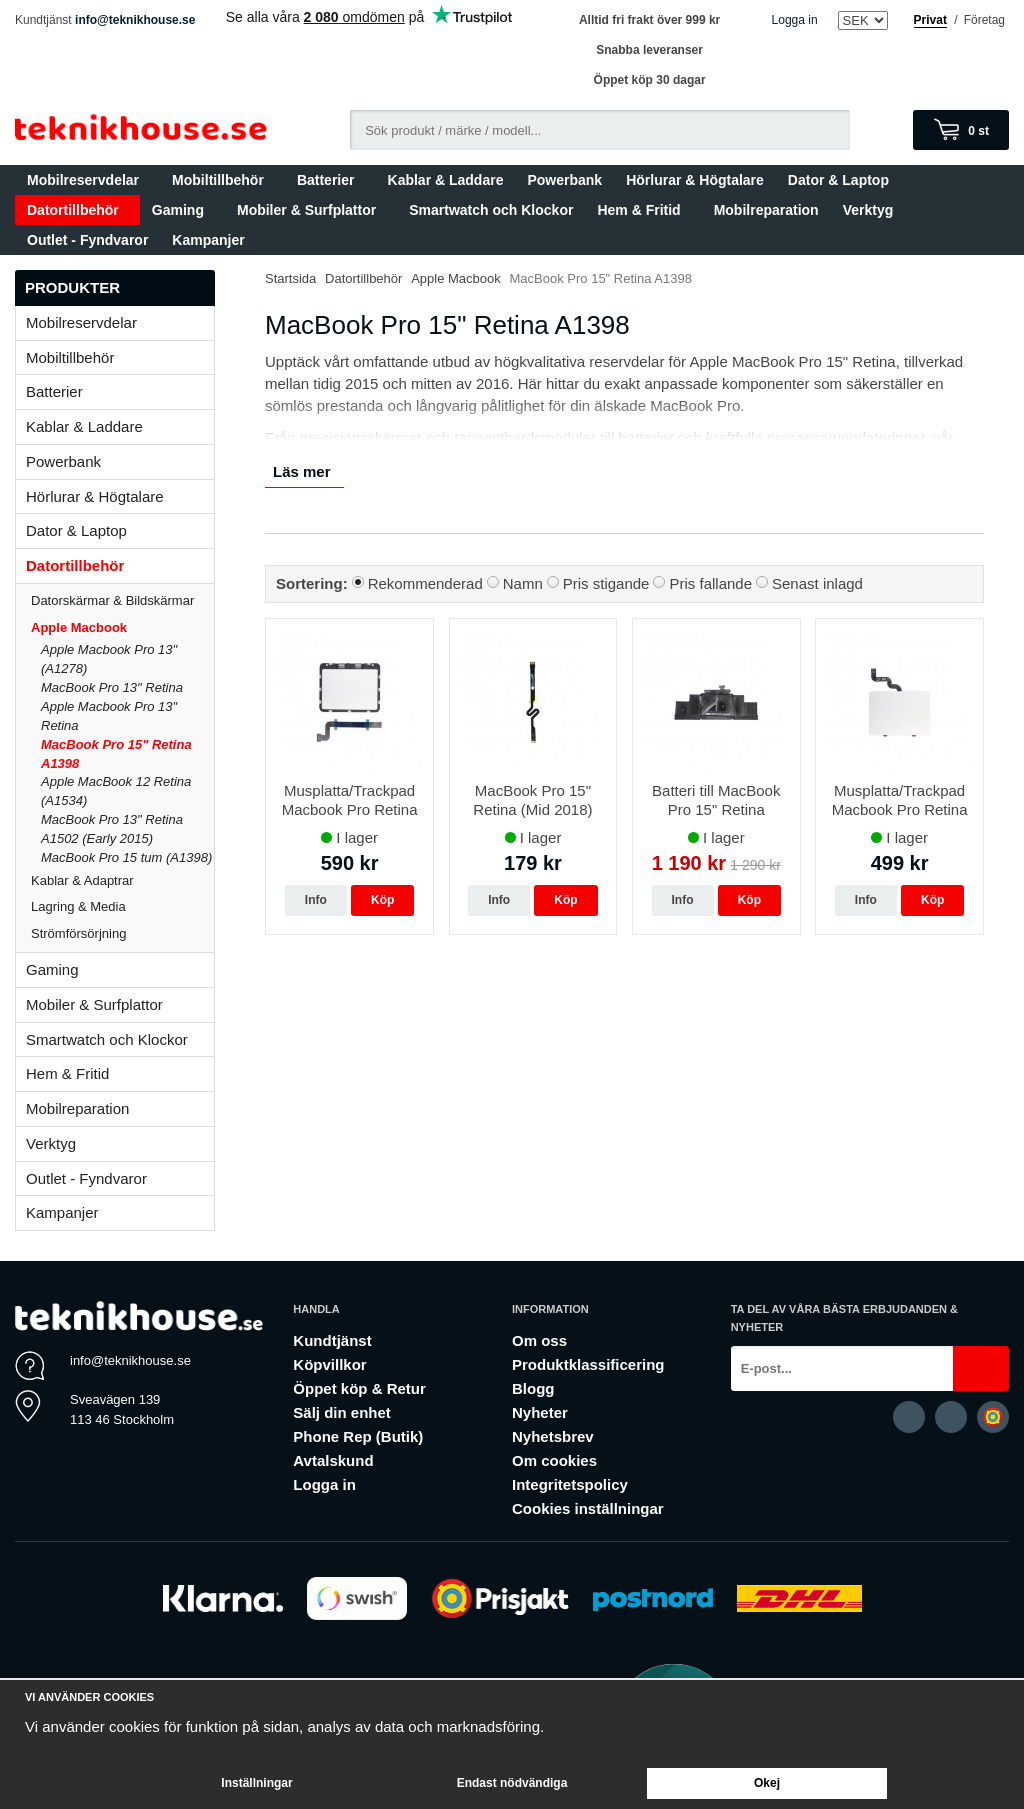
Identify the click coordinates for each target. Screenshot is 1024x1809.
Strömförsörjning (78, 933)
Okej (767, 1783)
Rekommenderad (425, 583)
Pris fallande (710, 583)
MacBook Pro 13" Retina (112, 687)
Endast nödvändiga (512, 1783)
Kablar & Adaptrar (122, 880)
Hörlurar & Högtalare (695, 180)
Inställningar (256, 1783)
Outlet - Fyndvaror (87, 240)
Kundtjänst (332, 1340)
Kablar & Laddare (446, 180)
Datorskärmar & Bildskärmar (112, 600)
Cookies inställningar (588, 1508)
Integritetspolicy (570, 1484)
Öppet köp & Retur (359, 1388)
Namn (523, 583)
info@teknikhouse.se (135, 20)
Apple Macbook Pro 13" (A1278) (109, 659)
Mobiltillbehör (222, 180)
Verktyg (868, 210)
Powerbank (564, 180)
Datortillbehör (77, 210)
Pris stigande (606, 583)
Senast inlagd (817, 583)
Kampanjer (208, 240)
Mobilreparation (766, 210)
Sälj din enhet (342, 1412)
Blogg (533, 1388)
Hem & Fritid (643, 210)
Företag (984, 20)
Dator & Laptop (843, 180)
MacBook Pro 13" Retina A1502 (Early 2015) (112, 829)
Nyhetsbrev (553, 1436)
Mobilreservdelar (87, 180)
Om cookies (554, 1460)
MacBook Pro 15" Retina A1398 (116, 754)
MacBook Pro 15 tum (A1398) (126, 857)
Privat (930, 20)
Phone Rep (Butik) (358, 1436)
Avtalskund (333, 1460)
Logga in (795, 20)
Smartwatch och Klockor (491, 210)
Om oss (539, 1340)
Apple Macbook (122, 627)
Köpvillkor (329, 1364)
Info (316, 900)
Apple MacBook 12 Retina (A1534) (116, 791)
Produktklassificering (588, 1364)
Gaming (182, 210)
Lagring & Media (122, 906)
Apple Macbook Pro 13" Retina (109, 716)
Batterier (330, 180)
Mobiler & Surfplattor (311, 210)
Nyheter (540, 1412)
